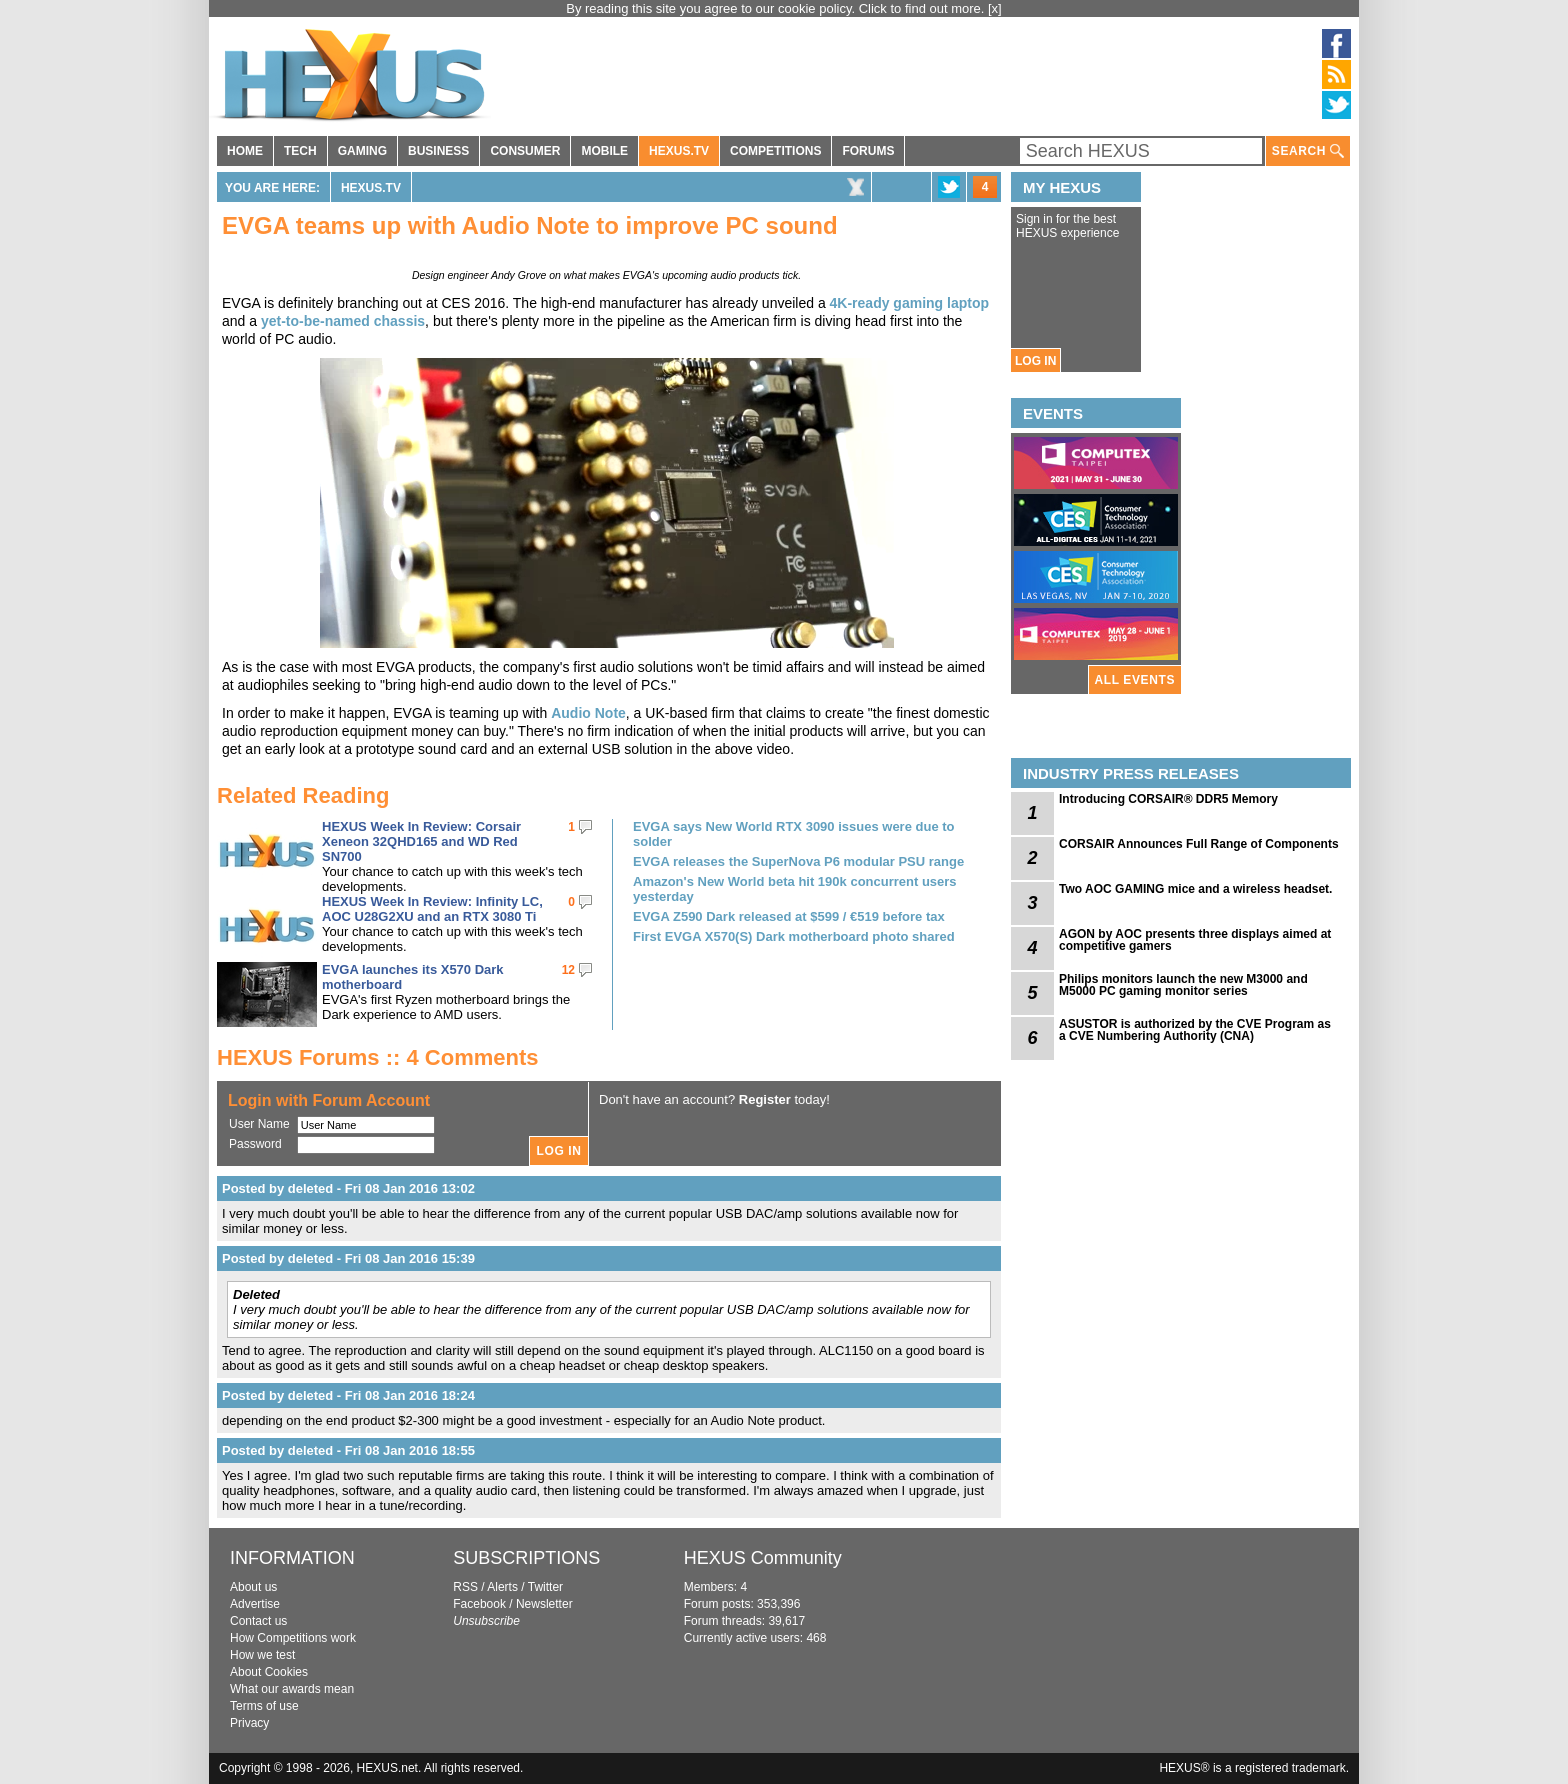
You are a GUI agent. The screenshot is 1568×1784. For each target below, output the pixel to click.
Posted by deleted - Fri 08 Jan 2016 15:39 (348, 1258)
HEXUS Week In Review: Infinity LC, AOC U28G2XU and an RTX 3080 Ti (432, 909)
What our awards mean (292, 1689)
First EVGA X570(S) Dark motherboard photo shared (794, 936)
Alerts (502, 1587)
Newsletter (544, 1604)
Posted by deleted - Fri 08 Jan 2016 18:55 (348, 1450)
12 (568, 970)
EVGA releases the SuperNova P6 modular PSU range (798, 861)
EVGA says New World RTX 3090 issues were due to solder (794, 834)
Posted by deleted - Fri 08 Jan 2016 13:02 (348, 1188)
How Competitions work (293, 1638)
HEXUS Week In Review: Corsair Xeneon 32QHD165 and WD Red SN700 (421, 841)
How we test (262, 1655)
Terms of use (264, 1706)
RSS (465, 1587)
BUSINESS (438, 151)
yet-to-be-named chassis (343, 321)
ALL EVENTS (1135, 680)
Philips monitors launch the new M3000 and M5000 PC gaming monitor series (1183, 985)
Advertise (255, 1604)
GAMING (362, 151)
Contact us (258, 1621)
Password (255, 1144)
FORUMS (868, 151)
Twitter (545, 1587)
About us (253, 1587)
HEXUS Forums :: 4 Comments (378, 1057)
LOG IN (1035, 361)
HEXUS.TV (679, 151)
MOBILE (604, 151)
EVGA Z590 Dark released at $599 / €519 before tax (789, 916)
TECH (300, 151)
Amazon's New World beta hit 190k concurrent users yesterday (795, 889)
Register (765, 1099)
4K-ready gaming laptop (909, 303)
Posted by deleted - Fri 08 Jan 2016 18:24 (348, 1395)
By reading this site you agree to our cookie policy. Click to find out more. (777, 8)
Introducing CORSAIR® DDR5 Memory (1168, 799)
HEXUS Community (763, 1558)
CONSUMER (525, 151)
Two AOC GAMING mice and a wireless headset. (1195, 889)
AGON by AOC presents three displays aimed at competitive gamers (1195, 940)
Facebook (479, 1604)
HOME (245, 151)
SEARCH (1308, 151)
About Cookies (269, 1672)
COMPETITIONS (775, 151)
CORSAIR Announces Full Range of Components (1199, 844)
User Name (259, 1124)
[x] (995, 8)
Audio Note (588, 713)
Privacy (249, 1723)
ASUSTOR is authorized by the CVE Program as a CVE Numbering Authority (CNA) (1195, 1030)
